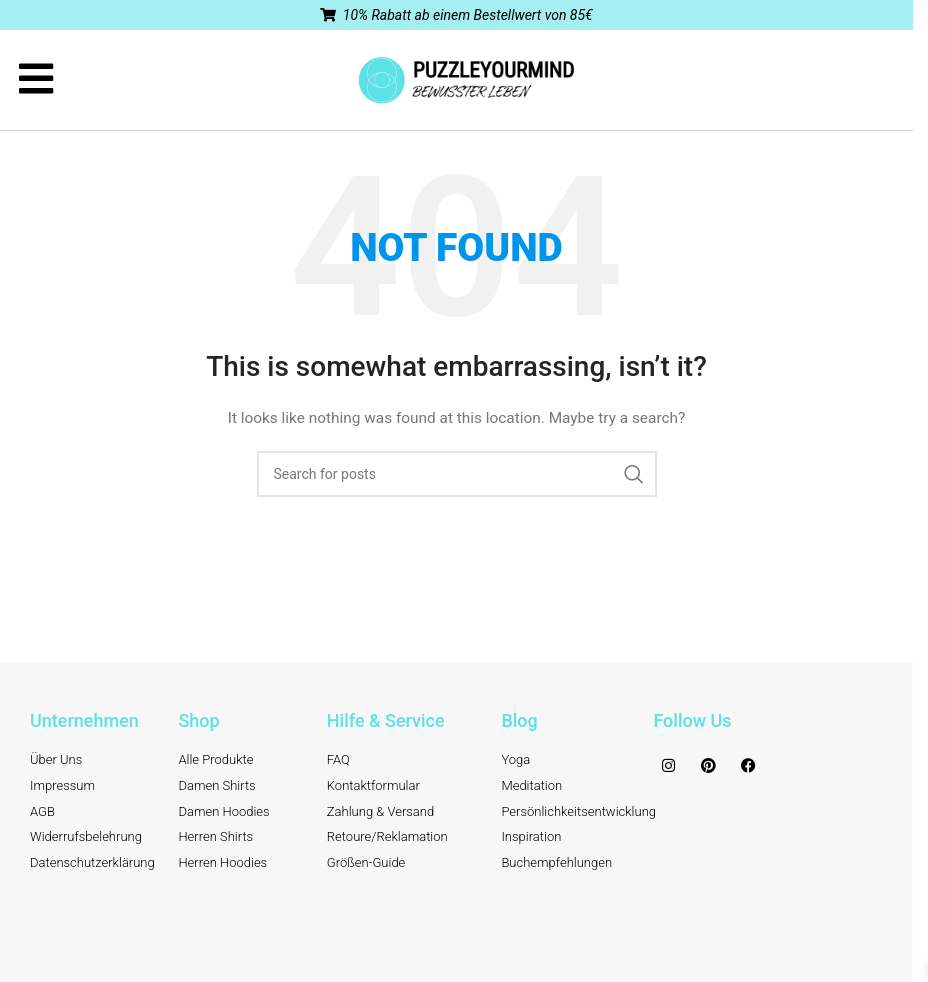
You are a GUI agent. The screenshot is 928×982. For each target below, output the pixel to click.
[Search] (457, 474)
